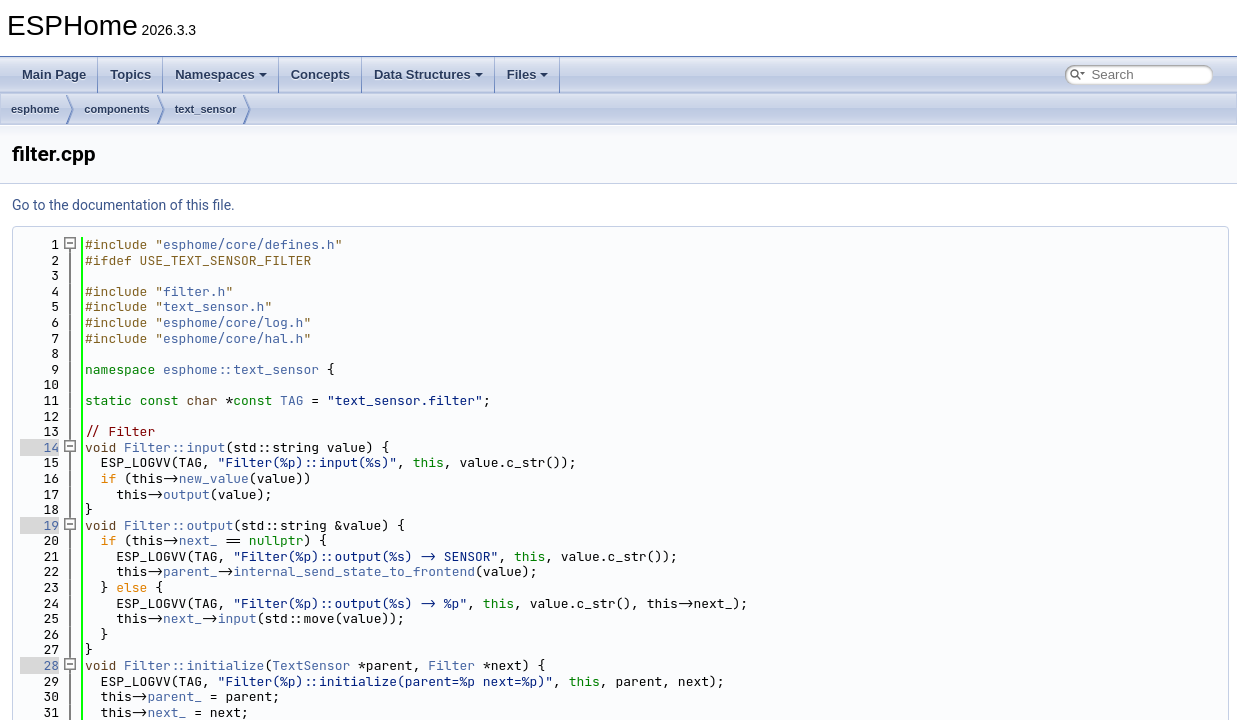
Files (528, 74)
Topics (130, 74)
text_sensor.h (213, 306)
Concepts (320, 74)
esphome (35, 109)
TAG (291, 400)
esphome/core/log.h (233, 322)
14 (39, 447)
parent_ (190, 571)
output (186, 494)
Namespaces (221, 74)
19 (39, 525)
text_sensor (206, 109)
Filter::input (174, 447)
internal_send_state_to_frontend (354, 571)
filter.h (194, 291)
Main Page (54, 74)
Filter (451, 665)
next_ (198, 540)
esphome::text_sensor (241, 369)
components (116, 109)
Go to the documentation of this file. (123, 205)
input (237, 618)
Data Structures (428, 74)
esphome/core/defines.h (249, 244)
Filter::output (178, 525)
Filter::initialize (194, 665)
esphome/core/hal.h (233, 338)
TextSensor (311, 665)
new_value (214, 478)
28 (39, 665)
